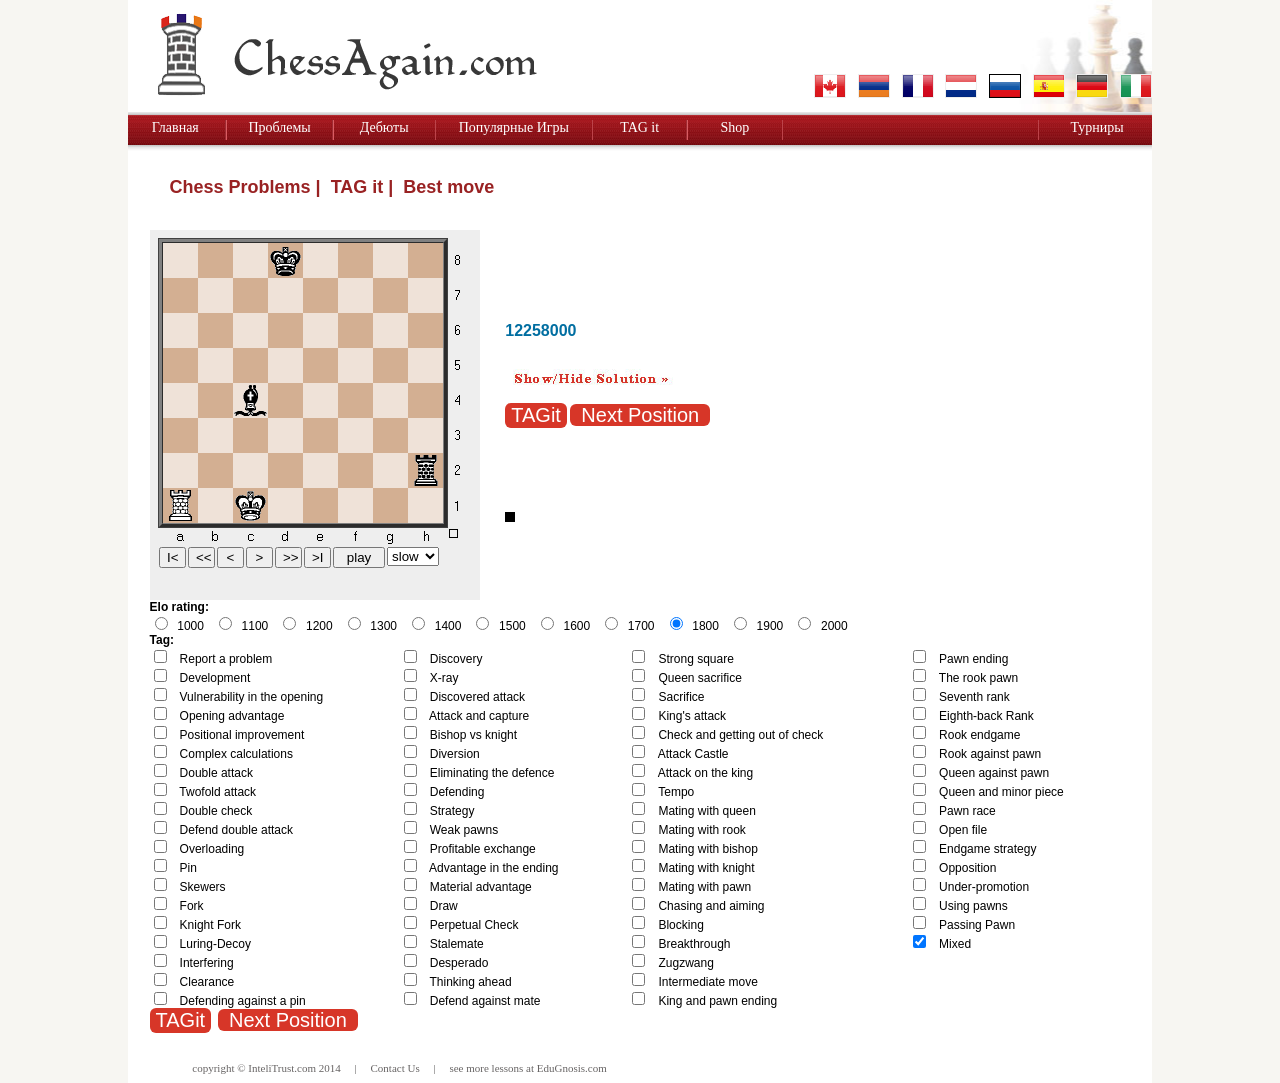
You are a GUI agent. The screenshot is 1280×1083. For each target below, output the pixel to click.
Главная (175, 127)
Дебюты (384, 127)
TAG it (639, 127)
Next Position (640, 415)
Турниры (1096, 127)
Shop (734, 127)
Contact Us (395, 1068)
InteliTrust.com (282, 1068)
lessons (508, 1068)
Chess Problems (240, 187)
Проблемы (279, 127)
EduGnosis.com (572, 1068)
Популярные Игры (514, 127)
